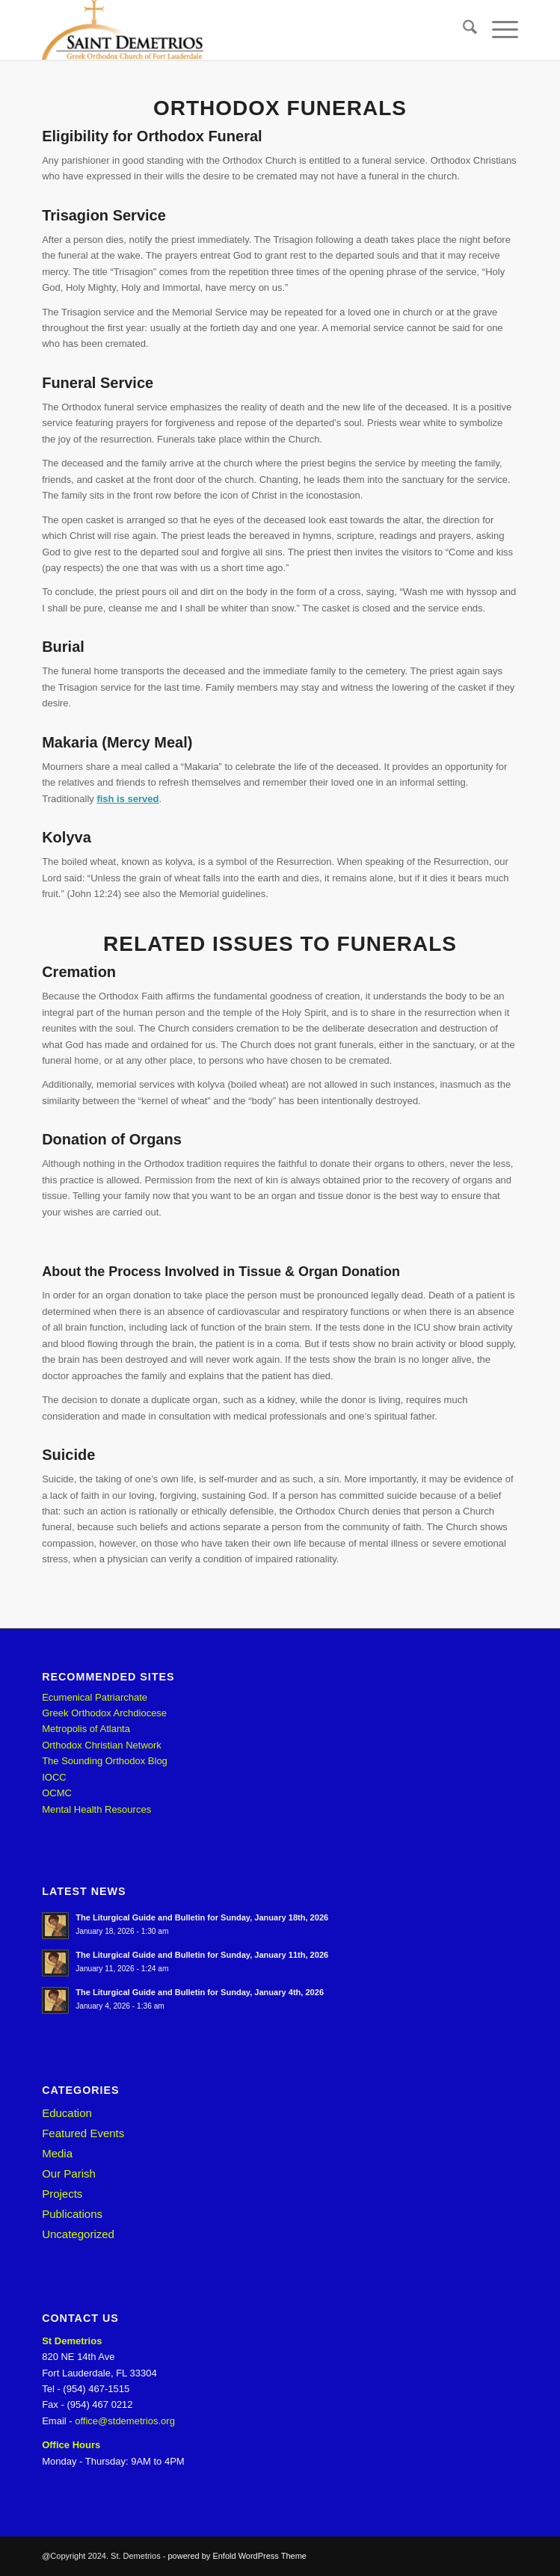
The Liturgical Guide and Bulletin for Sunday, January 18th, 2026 (202, 1917)
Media (57, 2153)
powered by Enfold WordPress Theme (236, 2555)
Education (67, 2113)
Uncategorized (78, 2234)
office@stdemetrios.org (125, 2420)
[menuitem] (462, 30)
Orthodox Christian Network (101, 1745)
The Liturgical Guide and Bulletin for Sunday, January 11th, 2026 (202, 1954)
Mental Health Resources (96, 1809)
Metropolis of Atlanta (86, 1728)
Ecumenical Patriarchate (94, 1697)
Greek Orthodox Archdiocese (104, 1713)
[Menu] (497, 30)
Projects (62, 2193)
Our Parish (69, 2173)
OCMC (57, 1793)
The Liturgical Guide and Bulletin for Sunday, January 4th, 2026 (200, 1992)
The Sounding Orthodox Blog (104, 1760)
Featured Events (83, 2133)
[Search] (462, 30)
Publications (72, 2213)
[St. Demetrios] (232, 30)
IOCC (54, 1777)
